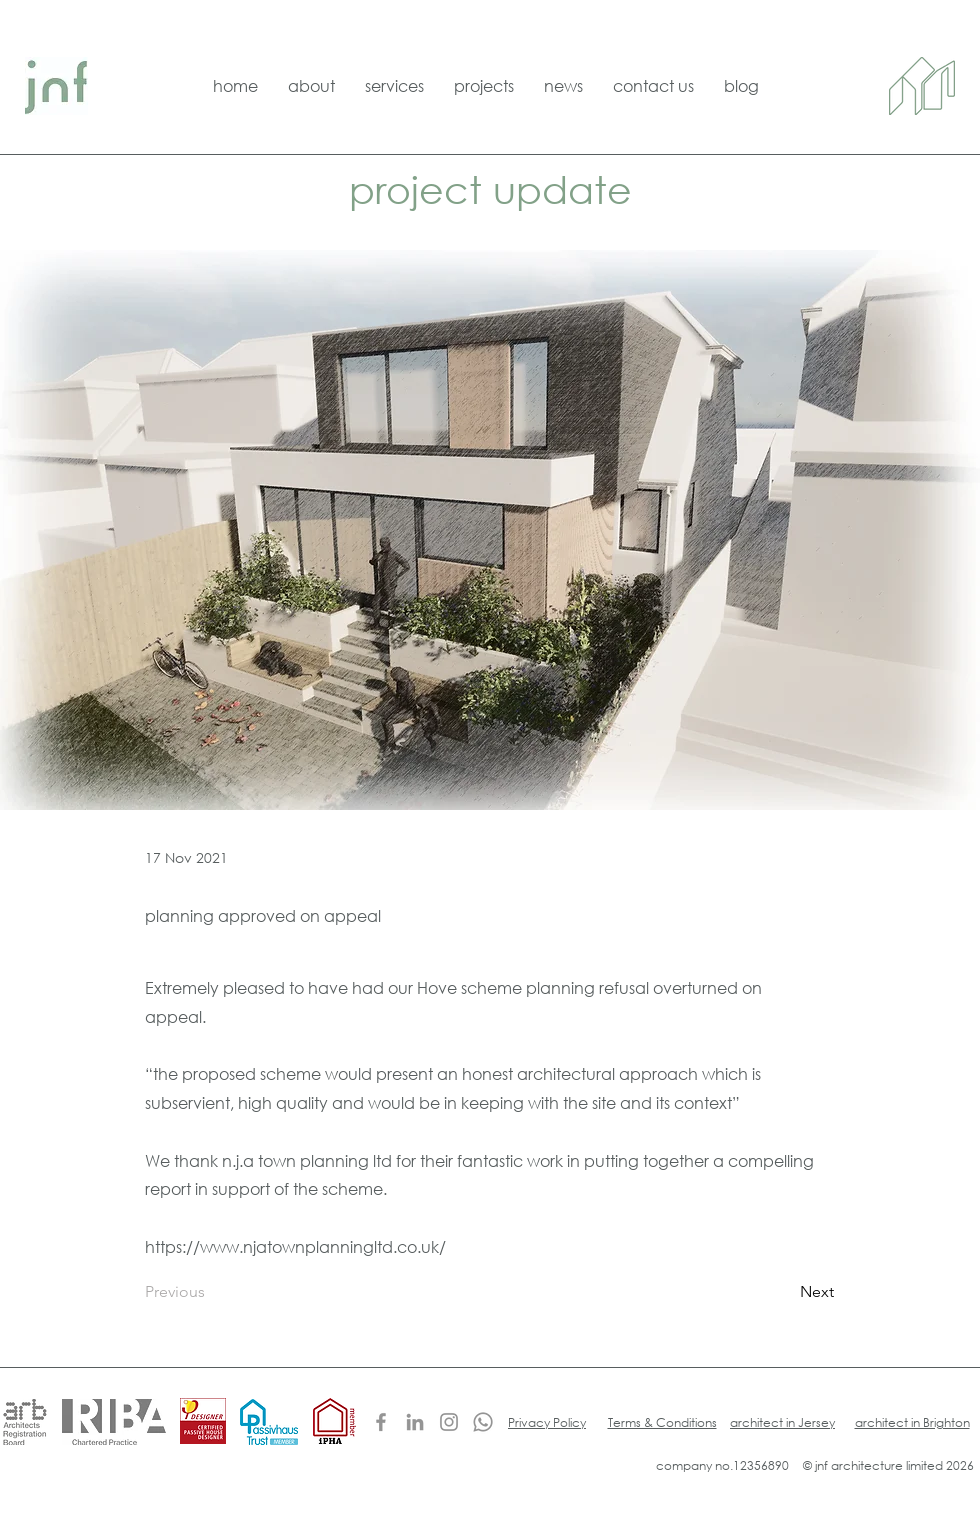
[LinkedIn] (415, 1422)
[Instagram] (449, 1422)
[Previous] (211, 1292)
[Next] (784, 1292)
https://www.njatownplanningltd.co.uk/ (295, 1246)
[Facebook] (381, 1422)
